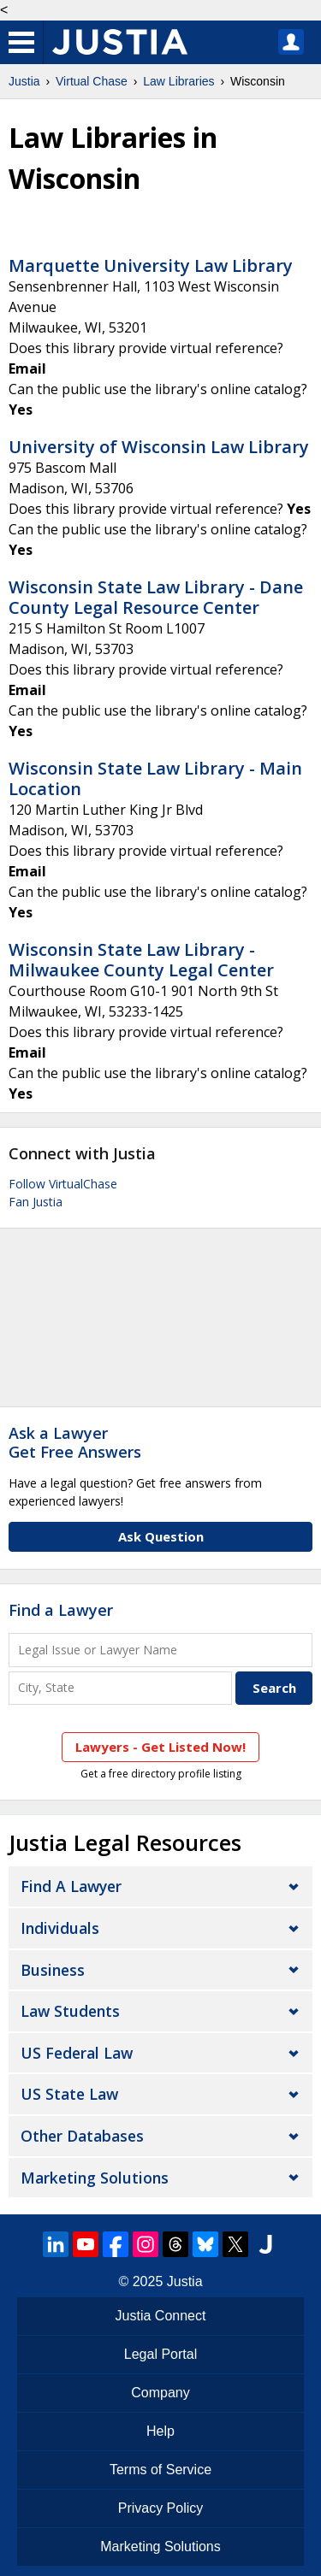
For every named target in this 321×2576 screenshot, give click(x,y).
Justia (24, 81)
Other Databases (82, 2135)
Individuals (60, 1928)
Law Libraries (178, 81)
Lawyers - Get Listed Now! (160, 1746)
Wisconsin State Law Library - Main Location (155, 778)
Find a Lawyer (61, 1610)
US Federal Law (77, 2053)
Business (53, 1970)
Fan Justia (35, 1202)
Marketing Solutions (95, 2177)
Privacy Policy (161, 2508)
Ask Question (161, 1536)
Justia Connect (161, 2315)
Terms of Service (160, 2469)
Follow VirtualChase (63, 1184)
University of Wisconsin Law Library (159, 446)
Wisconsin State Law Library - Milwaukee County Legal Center (141, 959)
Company (160, 2392)
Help (160, 2431)
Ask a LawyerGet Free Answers (75, 1442)
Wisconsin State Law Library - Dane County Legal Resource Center (156, 597)
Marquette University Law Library (151, 265)
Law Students (70, 2011)
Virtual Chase (92, 81)
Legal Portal (160, 2354)
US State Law (69, 2094)
